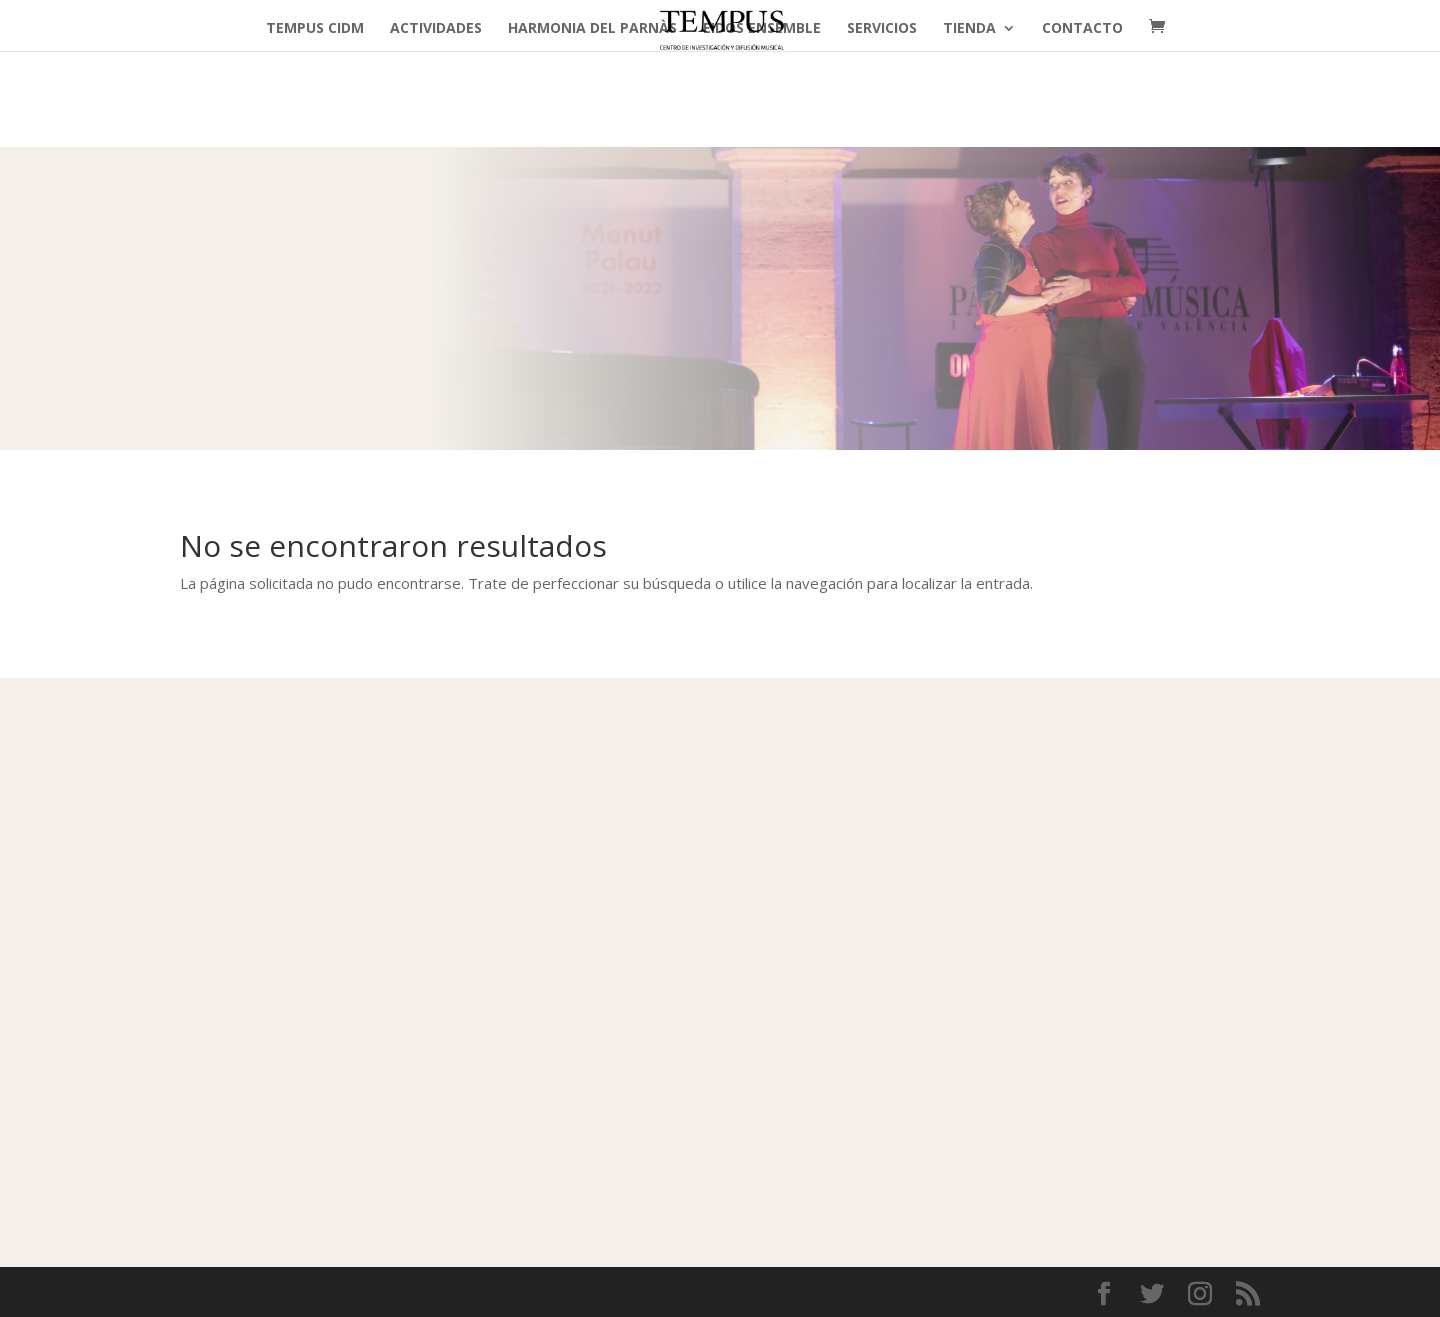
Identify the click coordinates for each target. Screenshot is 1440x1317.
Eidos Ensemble (762, 29)
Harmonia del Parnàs (592, 29)
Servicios (882, 29)
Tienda (969, 29)
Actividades (436, 29)
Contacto (1082, 29)
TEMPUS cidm (315, 29)
